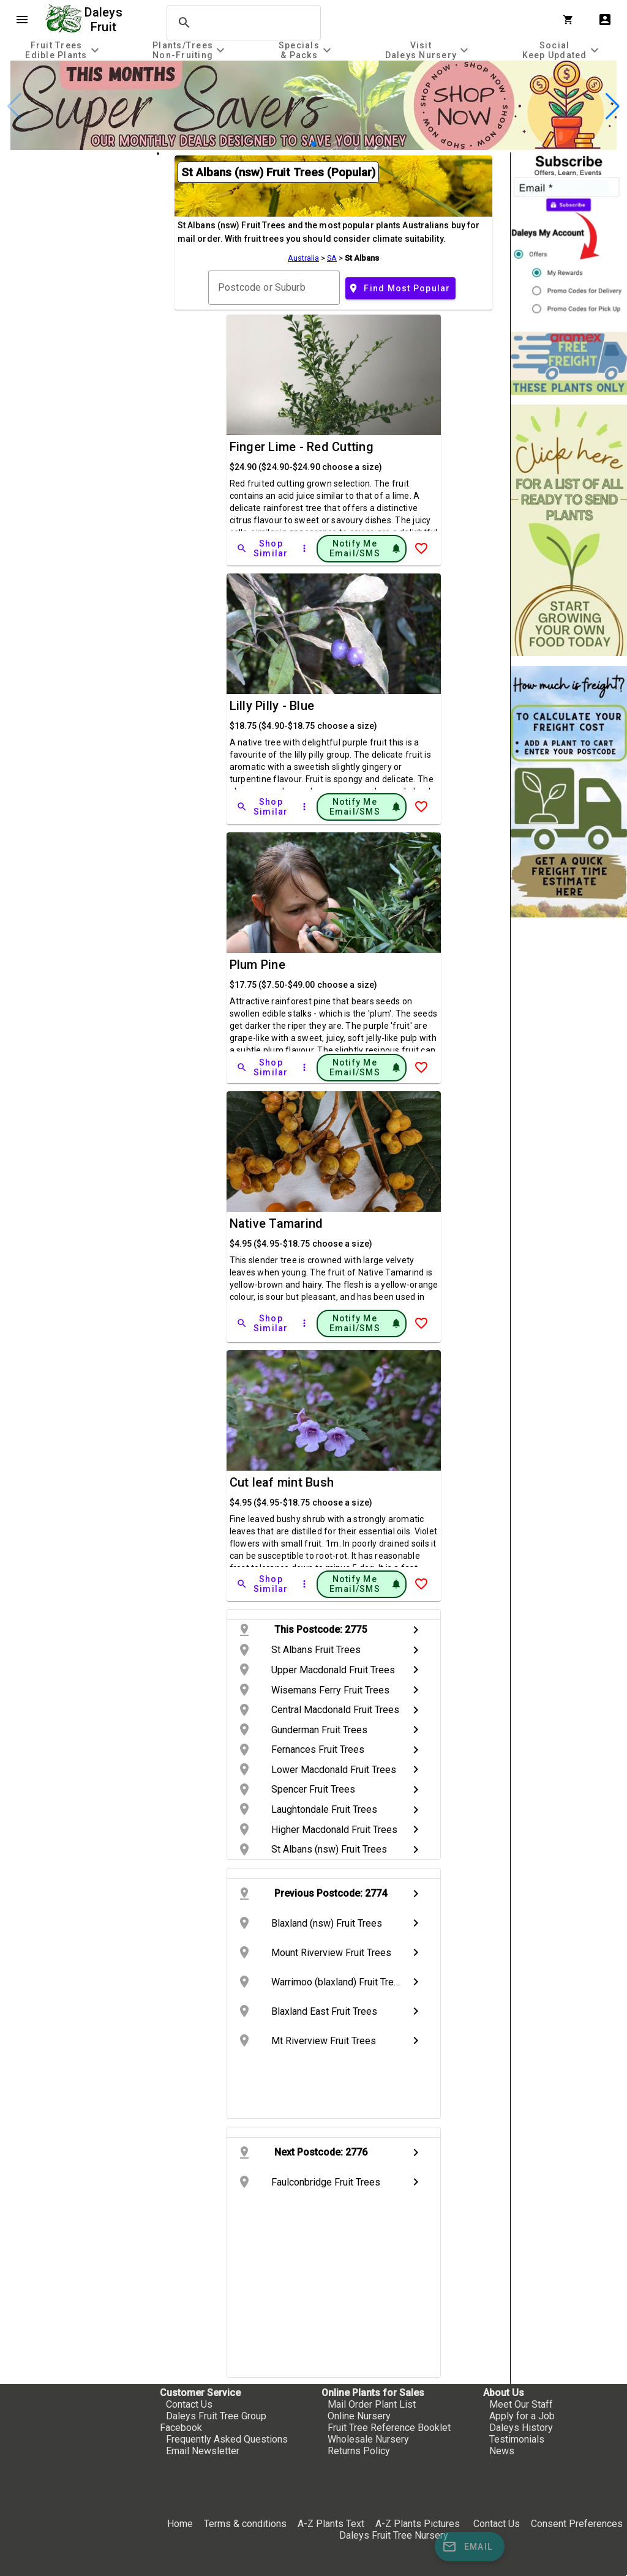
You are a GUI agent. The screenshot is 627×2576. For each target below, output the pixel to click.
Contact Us (189, 2404)
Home (180, 2523)
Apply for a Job (522, 2416)
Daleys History (521, 2427)
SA (332, 258)
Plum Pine (257, 964)
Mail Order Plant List (372, 2404)
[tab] (63, 50)
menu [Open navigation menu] (22, 19)
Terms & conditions (246, 2523)
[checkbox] (78, 204)
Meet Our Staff (521, 2404)
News (501, 2451)
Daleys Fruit (105, 19)
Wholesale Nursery (368, 2439)
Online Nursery (359, 2416)
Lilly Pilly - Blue (272, 705)
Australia (303, 258)
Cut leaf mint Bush (282, 1482)
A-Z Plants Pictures (417, 2523)
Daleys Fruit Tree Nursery (393, 2535)
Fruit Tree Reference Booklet (389, 2427)
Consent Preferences (577, 2523)
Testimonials (516, 2439)
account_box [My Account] (605, 19)
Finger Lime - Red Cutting (302, 446)
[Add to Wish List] (421, 548)
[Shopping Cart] (570, 20)
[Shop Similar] (263, 548)
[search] (241, 22)
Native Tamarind (276, 1223)
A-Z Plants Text (331, 2523)
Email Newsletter (202, 2451)
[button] (313, 143)
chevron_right (415, 1629)
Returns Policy (359, 2451)
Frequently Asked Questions (227, 2439)
